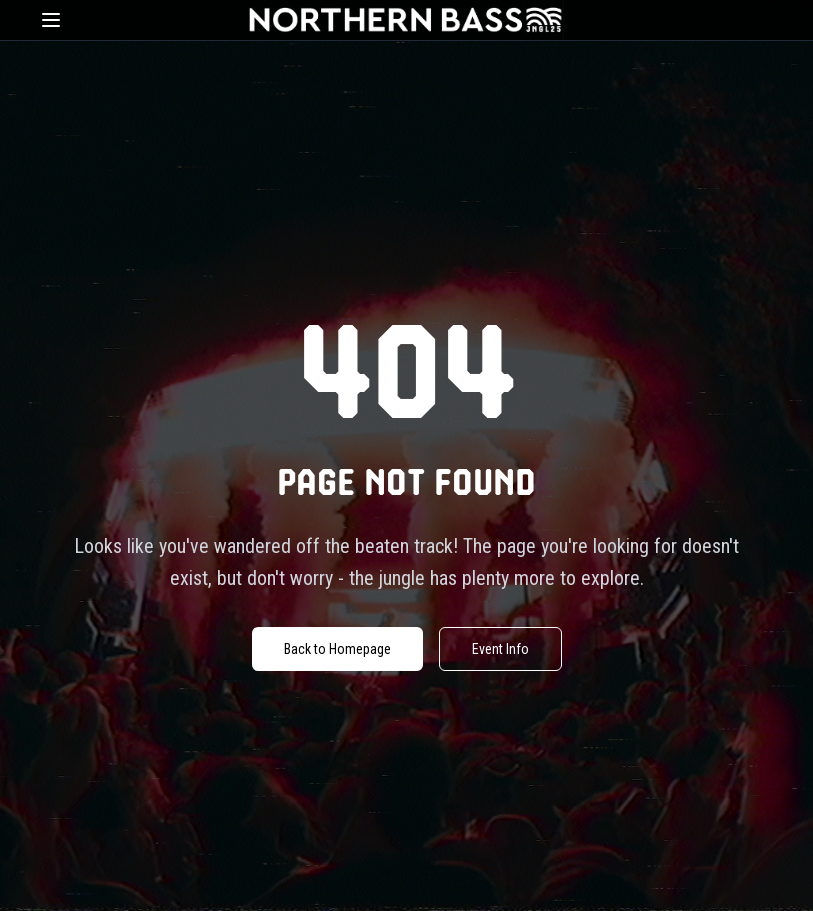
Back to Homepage (337, 649)
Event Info (500, 649)
